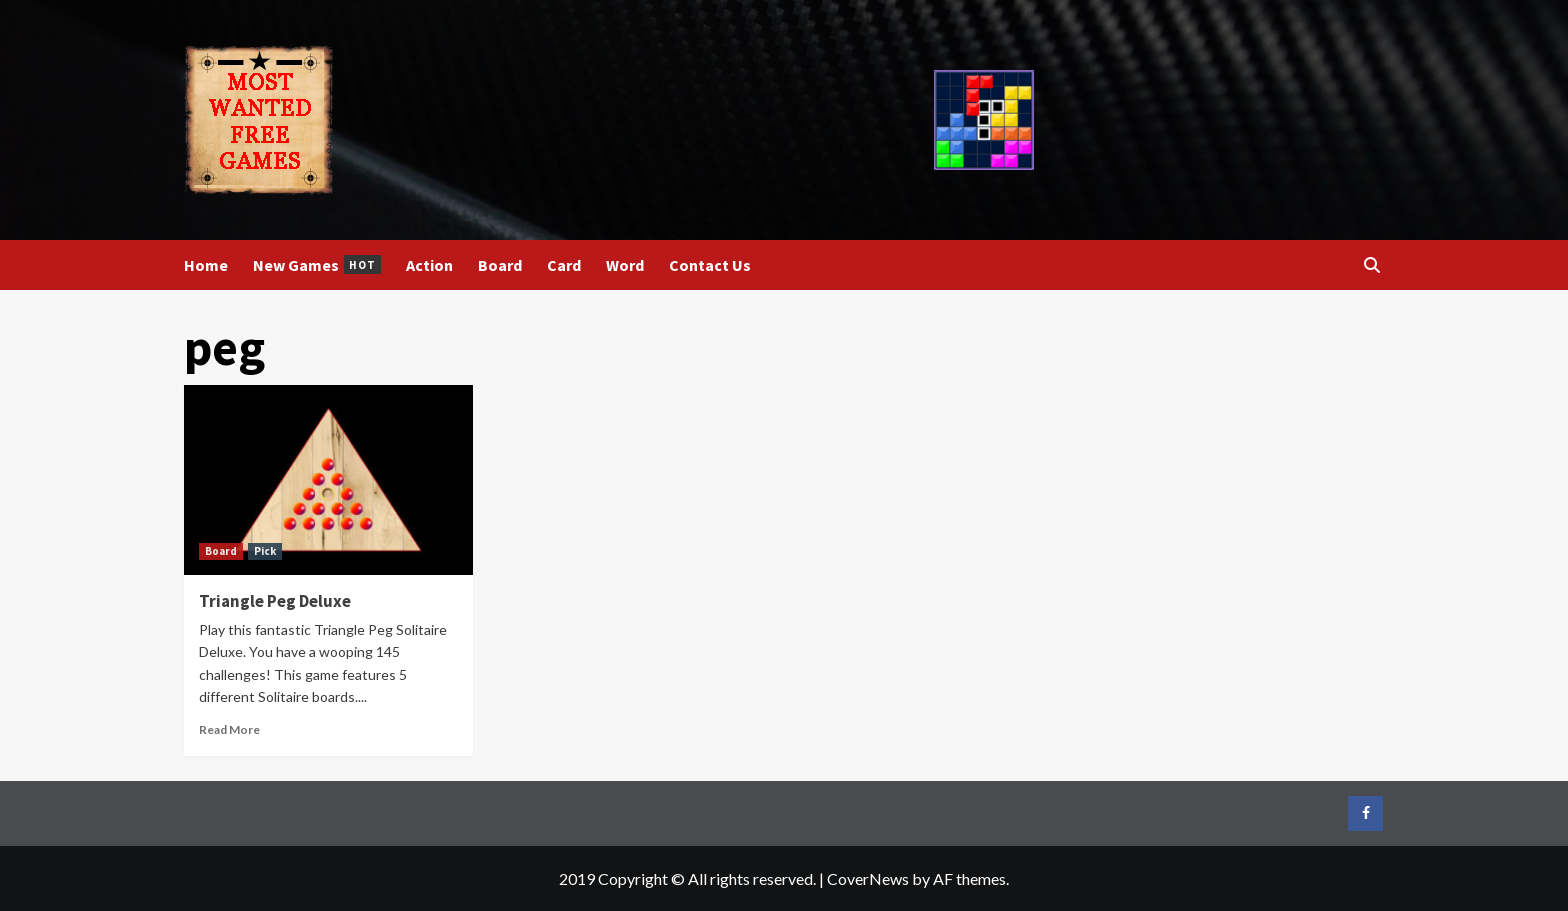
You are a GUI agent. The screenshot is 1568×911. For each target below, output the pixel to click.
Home (206, 265)
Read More (229, 729)
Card (564, 265)
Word (625, 265)
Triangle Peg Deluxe (275, 601)
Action (429, 265)
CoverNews (868, 878)
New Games (317, 265)
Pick (265, 551)
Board (500, 265)
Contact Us (710, 265)
